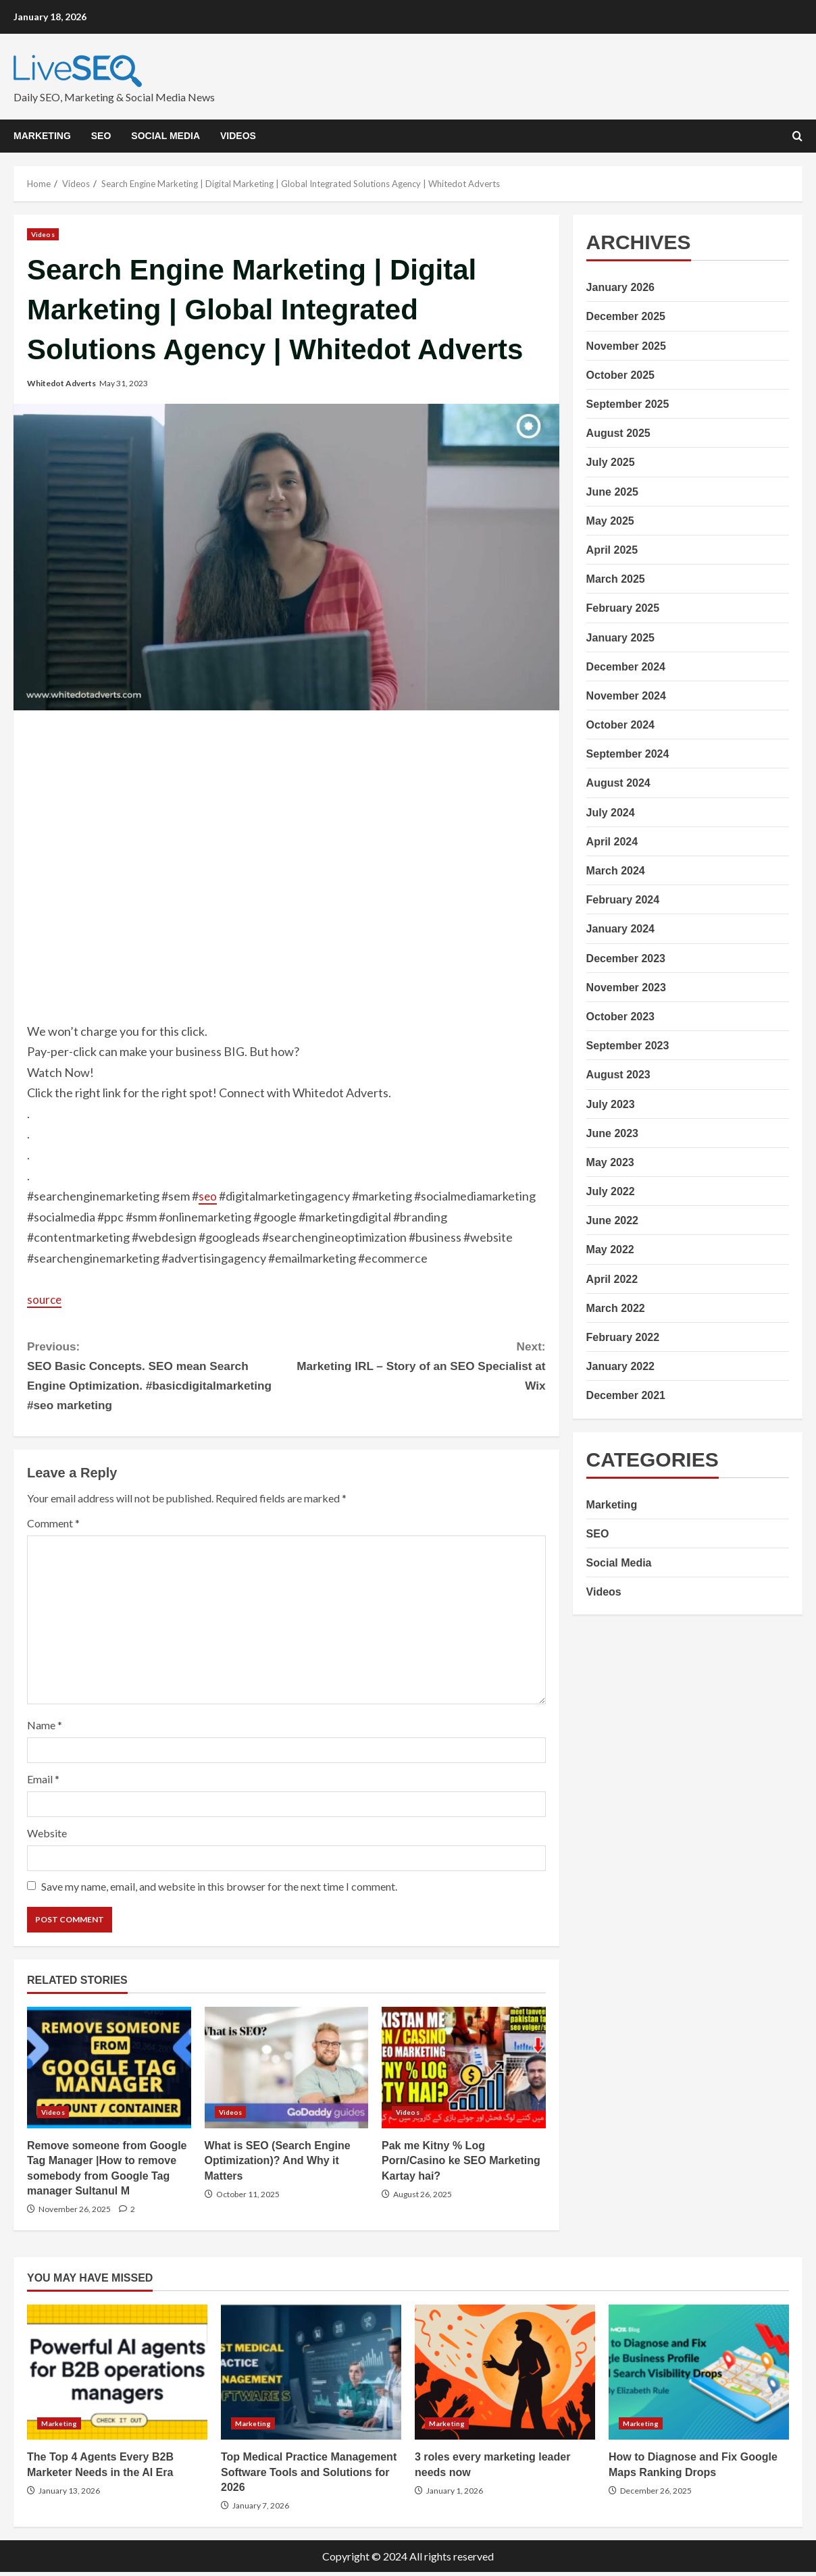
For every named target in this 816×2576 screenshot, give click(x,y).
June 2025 (612, 492)
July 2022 (610, 1191)
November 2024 (626, 696)
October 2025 (620, 375)
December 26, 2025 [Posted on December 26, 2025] (656, 2495)
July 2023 (610, 1104)
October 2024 (620, 725)
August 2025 (618, 433)
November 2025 (626, 346)
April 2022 (612, 1279)
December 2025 (625, 316)
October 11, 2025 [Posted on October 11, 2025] (248, 2198)
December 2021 (625, 1395)
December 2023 (625, 958)
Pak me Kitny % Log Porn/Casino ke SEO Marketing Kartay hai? (464, 2071)
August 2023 (618, 1074)
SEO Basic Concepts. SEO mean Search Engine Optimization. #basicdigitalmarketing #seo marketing (156, 1376)
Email (43, 1782)
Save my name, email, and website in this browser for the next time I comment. (219, 1890)
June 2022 (612, 1220)
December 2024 (625, 667)
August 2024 (618, 783)
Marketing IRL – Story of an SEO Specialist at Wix (416, 1366)
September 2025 (627, 404)
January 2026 (620, 287)
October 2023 (620, 1016)
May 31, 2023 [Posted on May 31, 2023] (123, 383)
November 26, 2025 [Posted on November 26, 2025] (75, 2213)
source (45, 1299)
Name (44, 1728)
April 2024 (612, 841)
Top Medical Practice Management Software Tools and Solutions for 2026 (311, 2376)
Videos (238, 135)
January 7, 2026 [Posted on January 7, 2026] (260, 2509)
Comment (53, 1526)
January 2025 (620, 637)
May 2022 (610, 1249)
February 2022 (623, 1337)
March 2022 (615, 1308)
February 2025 (623, 608)
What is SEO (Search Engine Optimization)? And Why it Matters (287, 2071)
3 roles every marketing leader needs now (505, 2376)
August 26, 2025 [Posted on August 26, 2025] (422, 2198)
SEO (101, 135)
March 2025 (615, 579)
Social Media (165, 135)
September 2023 (627, 1045)
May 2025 (610, 521)
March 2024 (615, 870)
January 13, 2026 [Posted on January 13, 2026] (69, 2495)
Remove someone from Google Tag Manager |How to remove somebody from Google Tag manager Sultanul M (109, 2071)
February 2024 (623, 899)
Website (47, 1837)
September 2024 (627, 754)
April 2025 (612, 550)
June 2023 (612, 1133)
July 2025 (610, 462)
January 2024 (620, 929)
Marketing (42, 135)
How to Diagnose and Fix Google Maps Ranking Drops (699, 2376)
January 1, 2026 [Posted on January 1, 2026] (454, 2495)
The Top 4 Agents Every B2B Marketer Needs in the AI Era (117, 2376)
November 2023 (626, 987)
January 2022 (620, 1366)
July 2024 (610, 812)
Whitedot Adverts (61, 383)
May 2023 (610, 1162)
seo (208, 1195)
